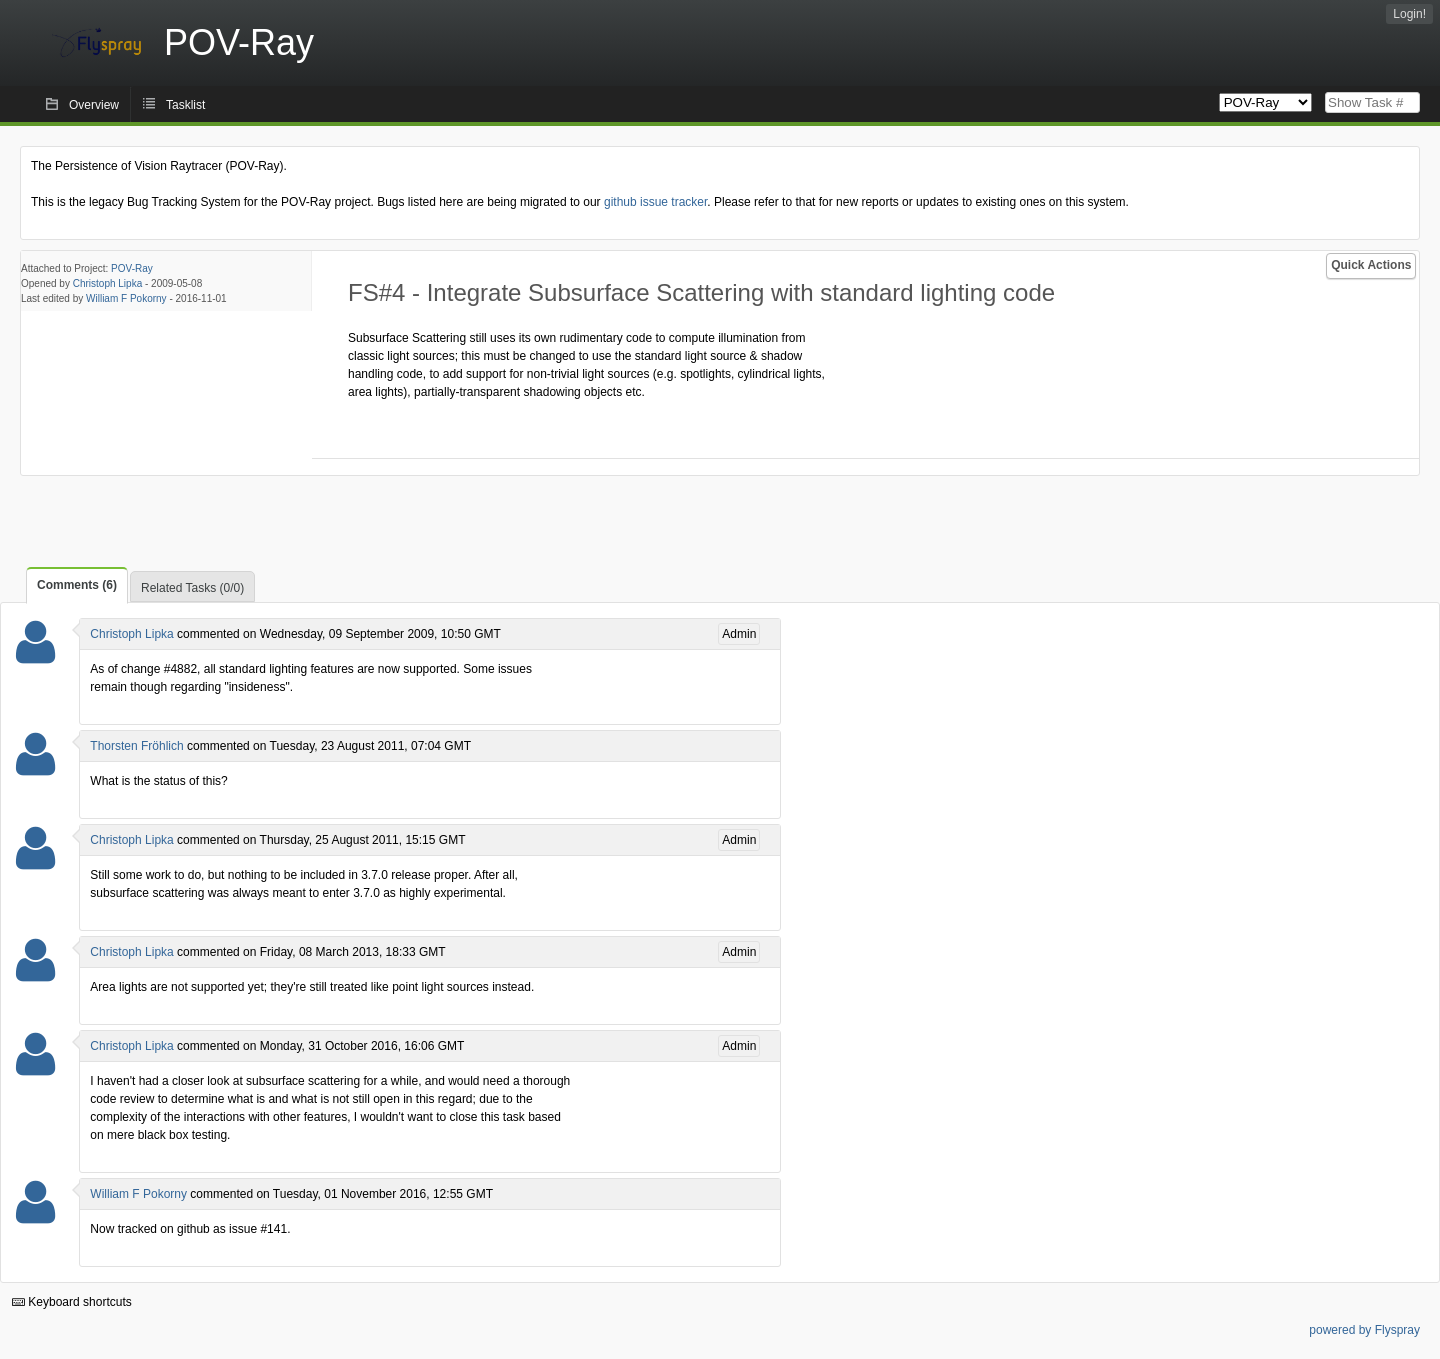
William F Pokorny (126, 298)
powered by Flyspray (1364, 1330)
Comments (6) (77, 585)
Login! (1409, 14)
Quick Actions (1371, 265)
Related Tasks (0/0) (192, 588)
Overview (94, 105)
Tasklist (185, 105)
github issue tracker (655, 202)
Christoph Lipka (107, 283)
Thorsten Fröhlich (136, 746)
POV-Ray (132, 268)
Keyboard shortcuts (72, 1302)
